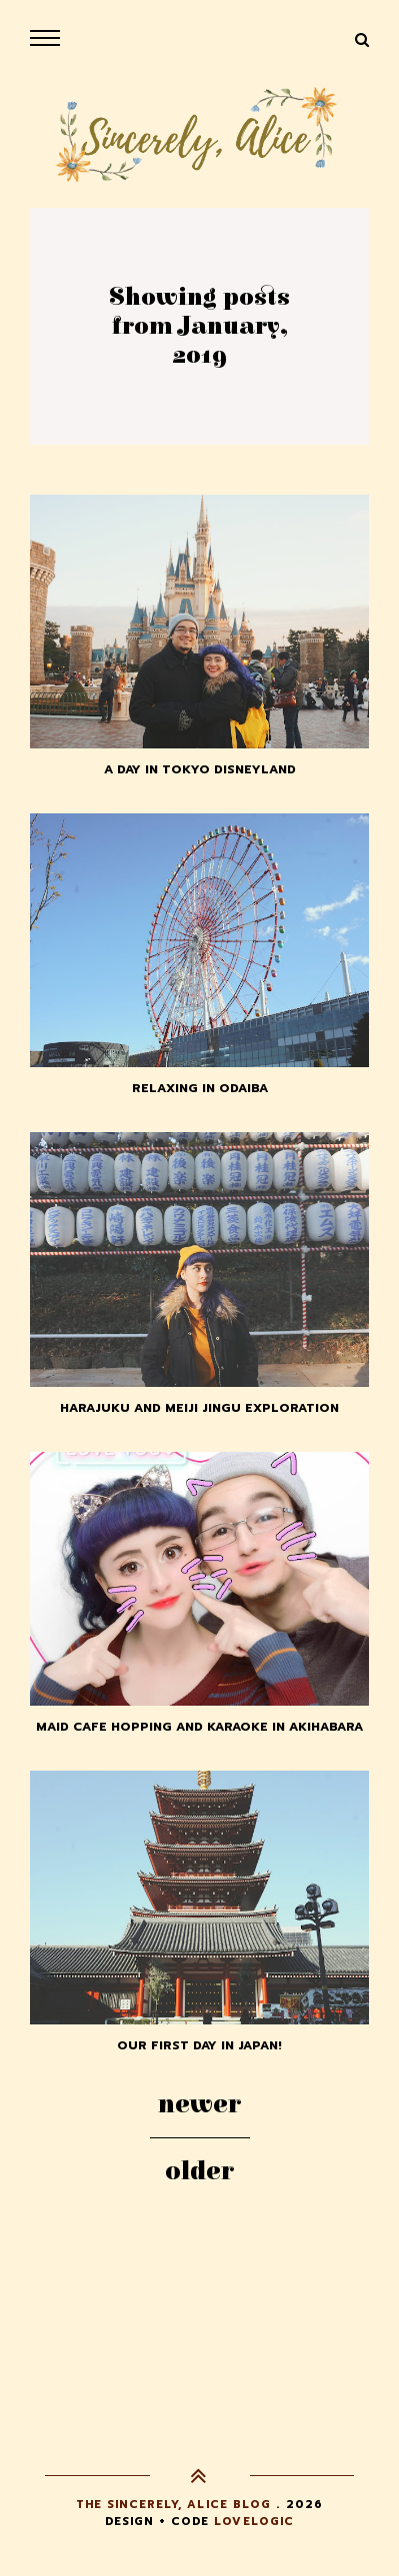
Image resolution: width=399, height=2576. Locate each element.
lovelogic (254, 2521)
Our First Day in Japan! (199, 2045)
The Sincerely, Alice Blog (174, 2504)
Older (199, 2171)
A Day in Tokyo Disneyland (200, 769)
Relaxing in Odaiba (200, 1088)
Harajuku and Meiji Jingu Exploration (199, 1408)
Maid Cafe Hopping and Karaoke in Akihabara (199, 1727)
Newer (199, 2104)
